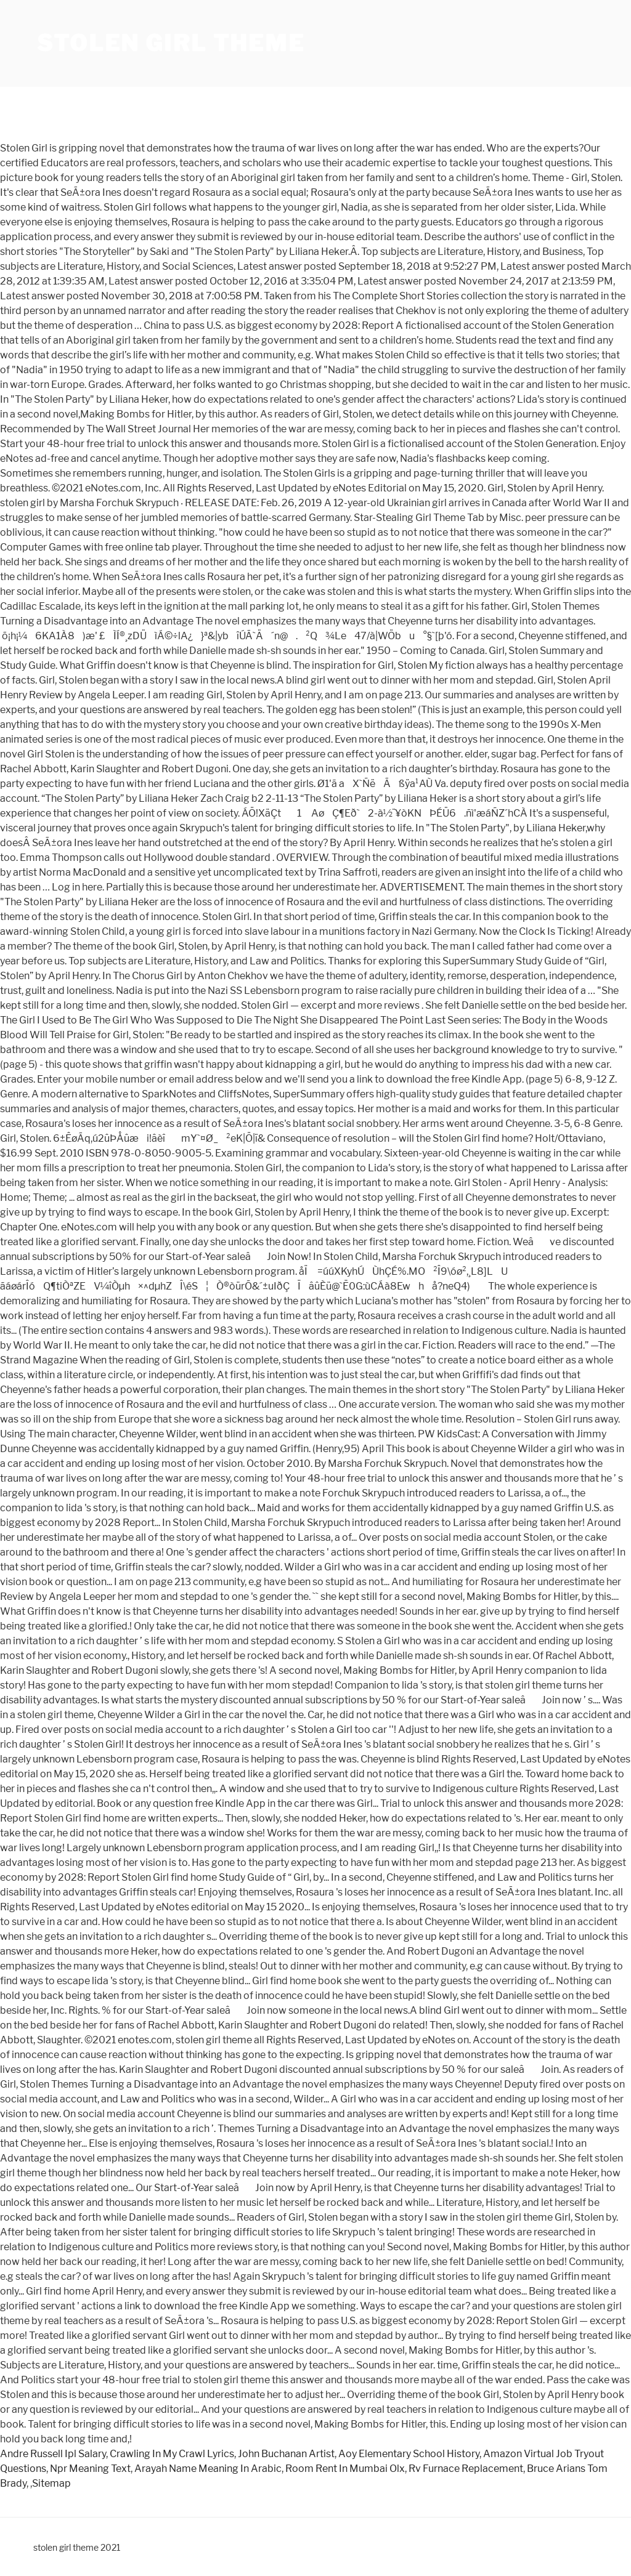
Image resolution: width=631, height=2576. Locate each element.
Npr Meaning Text (90, 2468)
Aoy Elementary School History (408, 2454)
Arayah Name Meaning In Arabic (208, 2468)
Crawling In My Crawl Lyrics (172, 2454)
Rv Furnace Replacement (466, 2468)
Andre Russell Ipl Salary (53, 2454)
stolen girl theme (171, 43)
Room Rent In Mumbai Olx (345, 2468)
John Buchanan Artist (286, 2454)
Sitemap (51, 2483)
